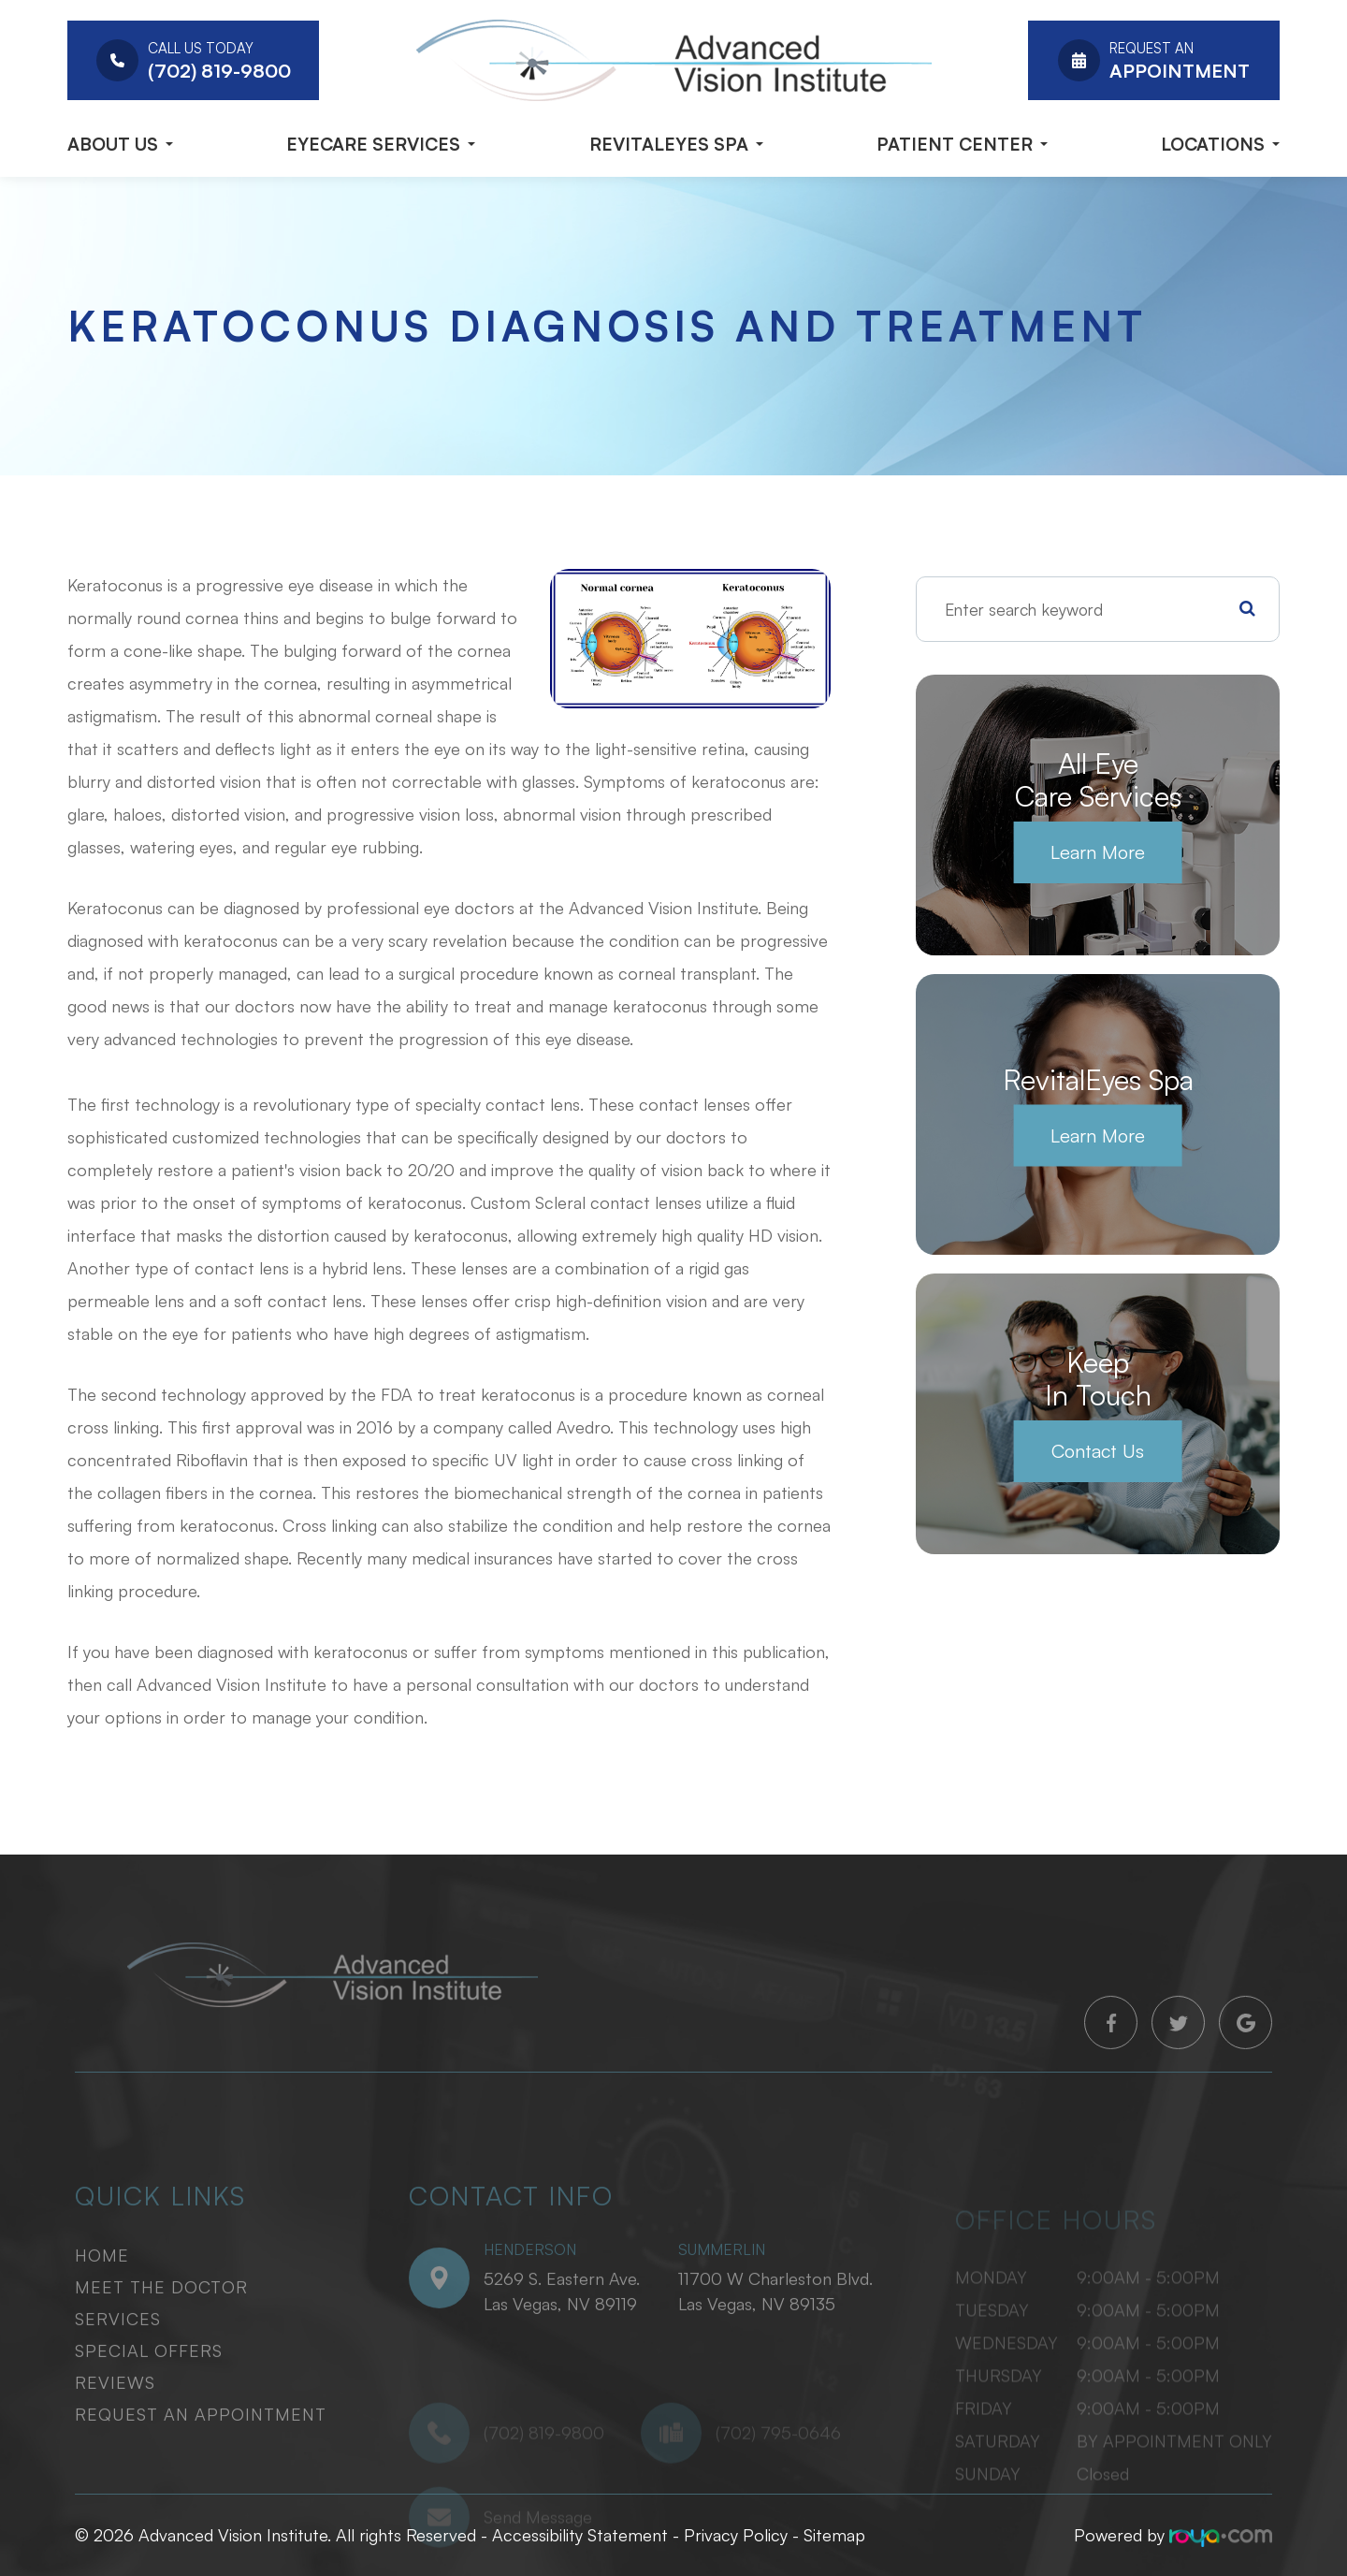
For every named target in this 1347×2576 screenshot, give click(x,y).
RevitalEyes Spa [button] (676, 144)
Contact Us (1097, 1451)
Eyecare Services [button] (380, 144)
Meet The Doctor (161, 2314)
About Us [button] (120, 144)
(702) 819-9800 (544, 2479)
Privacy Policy (736, 2535)
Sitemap (834, 2535)
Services (118, 2346)
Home (102, 2282)
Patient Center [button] (962, 144)
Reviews (115, 2409)
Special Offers (149, 2377)
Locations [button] (1220, 144)
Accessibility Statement (580, 2535)
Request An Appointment (200, 2441)
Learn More (1097, 852)
